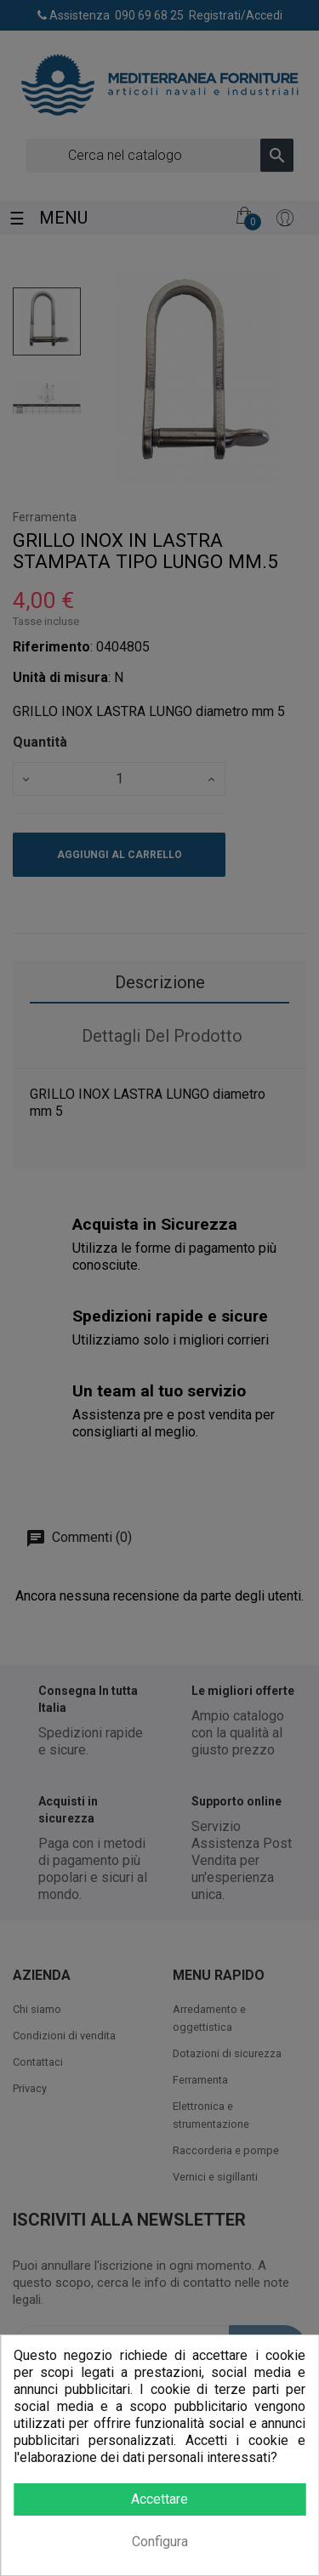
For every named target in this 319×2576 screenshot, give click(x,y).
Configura (160, 2541)
